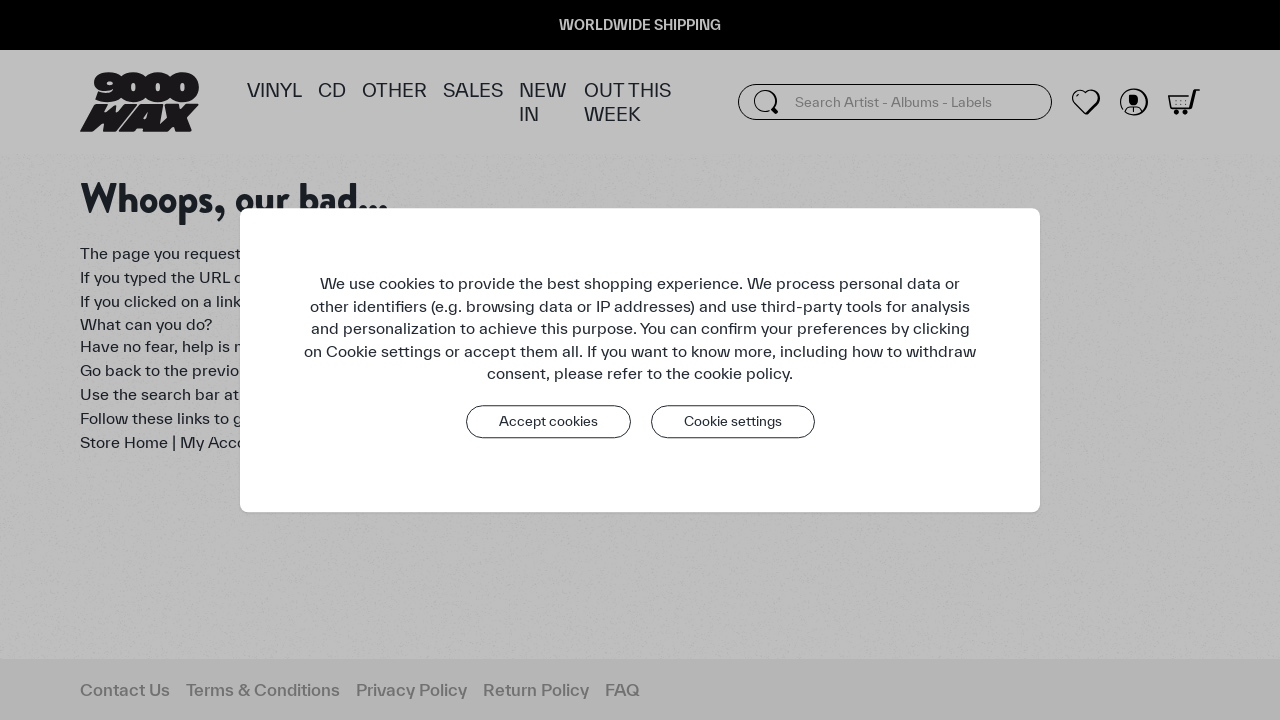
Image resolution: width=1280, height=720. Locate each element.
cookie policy (741, 373)
